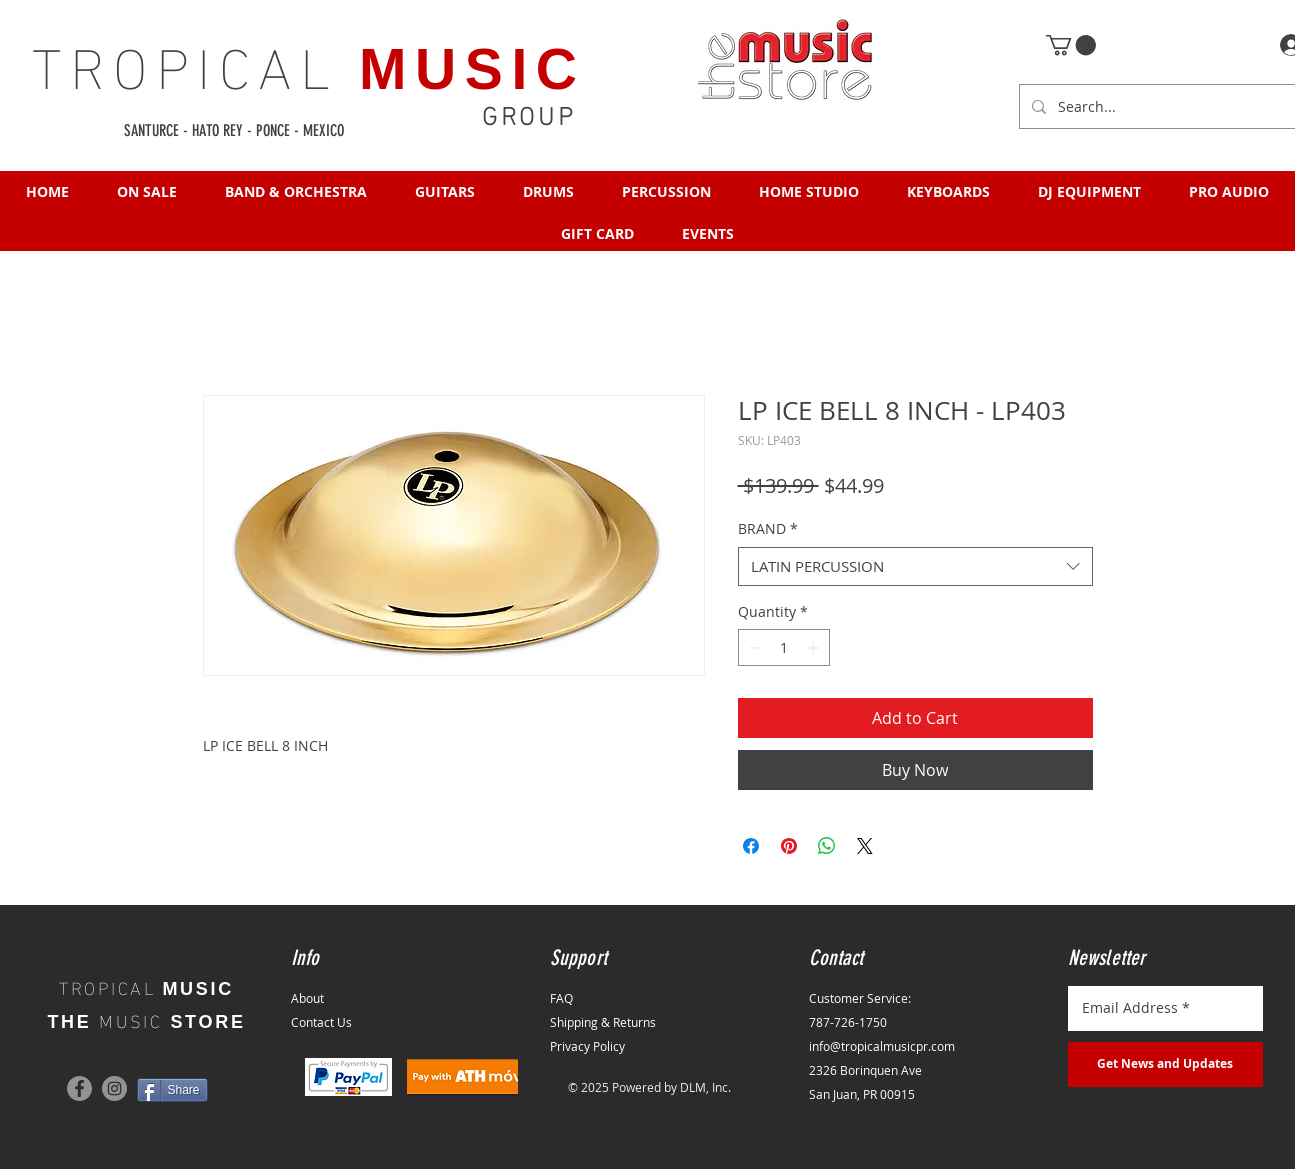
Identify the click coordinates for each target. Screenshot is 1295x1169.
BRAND (768, 528)
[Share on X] (865, 846)
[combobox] (915, 566)
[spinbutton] (784, 647)
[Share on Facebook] (751, 846)
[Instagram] (114, 1088)
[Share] (172, 1090)
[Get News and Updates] (1165, 1064)
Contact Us (321, 1022)
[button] (1071, 45)
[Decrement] (753, 647)
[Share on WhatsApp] (827, 846)
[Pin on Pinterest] (789, 846)
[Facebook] (79, 1088)
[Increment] (814, 647)
